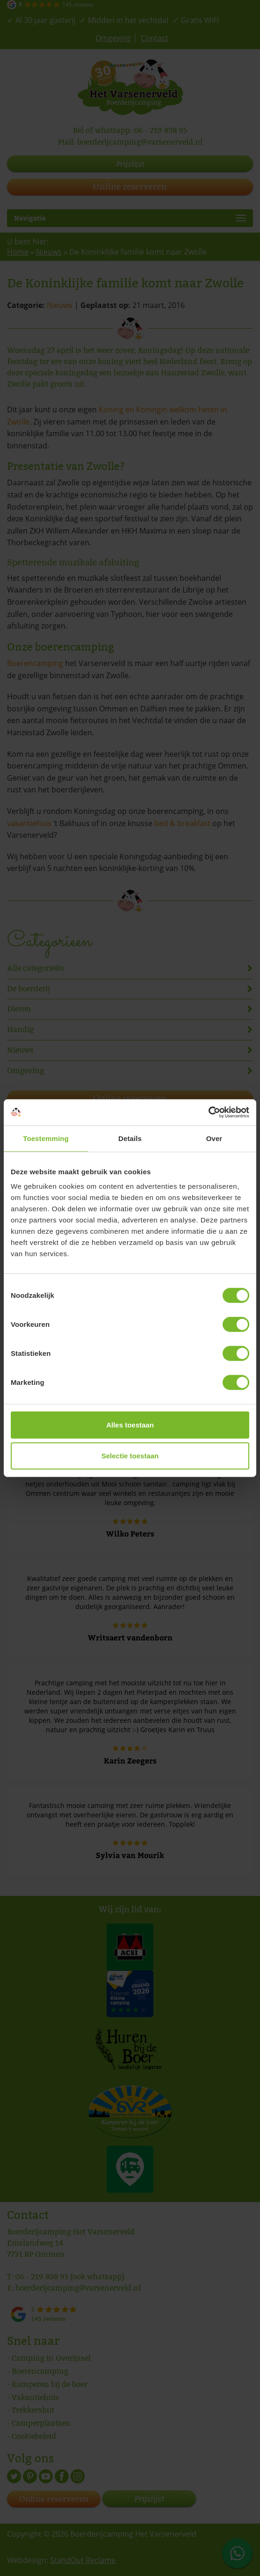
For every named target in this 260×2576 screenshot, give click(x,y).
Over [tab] (214, 1138)
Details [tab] (130, 1138)
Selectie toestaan (130, 1455)
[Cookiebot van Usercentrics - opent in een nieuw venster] (208, 1112)
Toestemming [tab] (46, 1138)
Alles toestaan (130, 1425)
